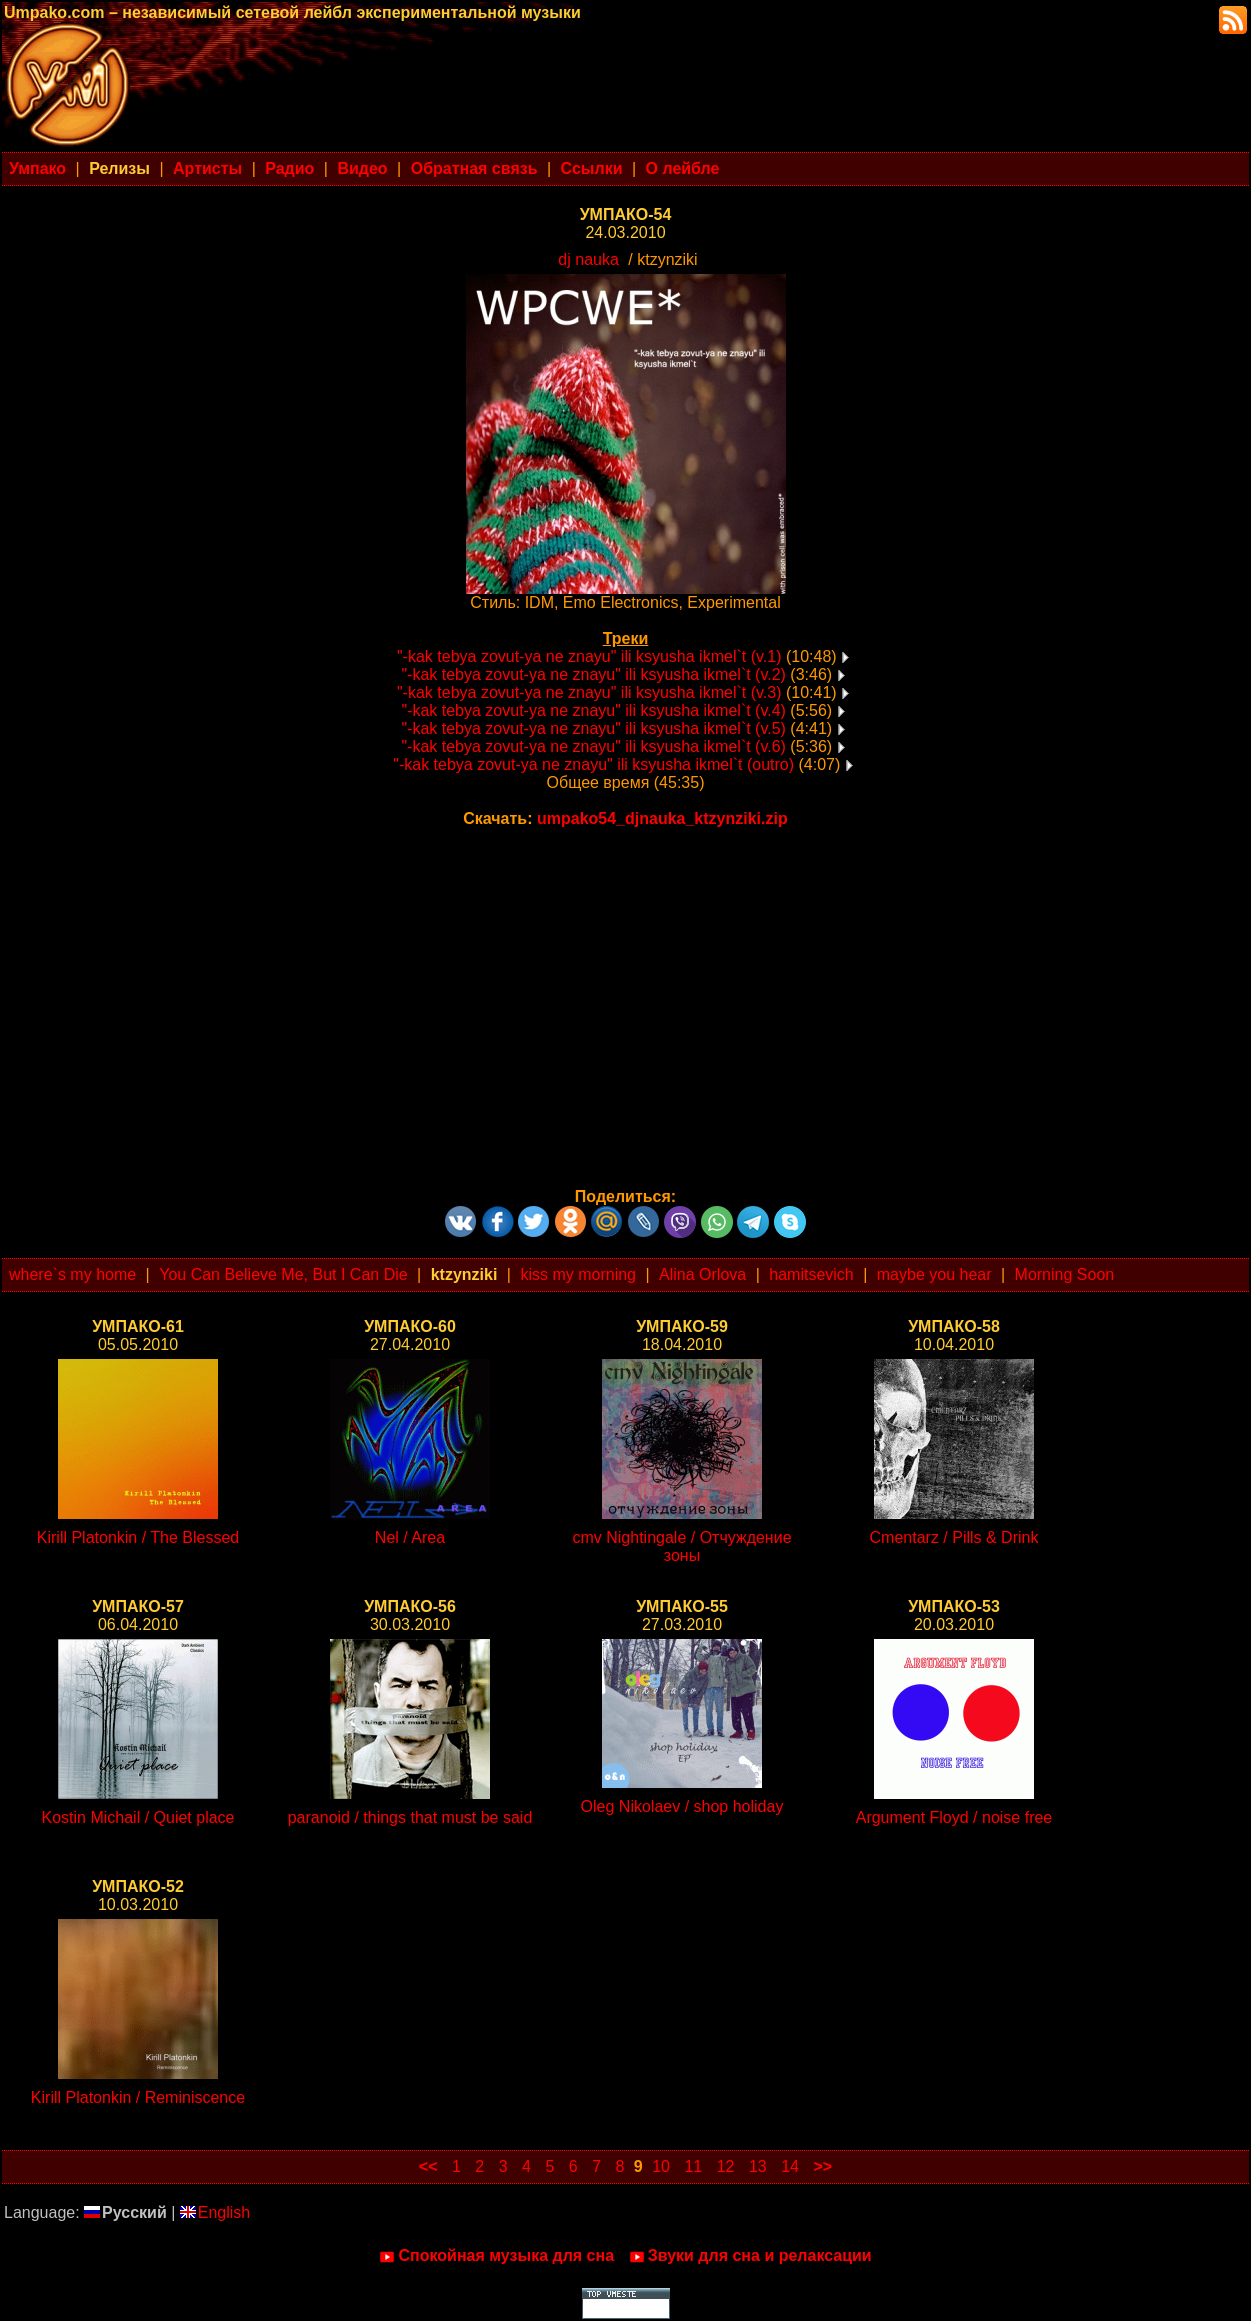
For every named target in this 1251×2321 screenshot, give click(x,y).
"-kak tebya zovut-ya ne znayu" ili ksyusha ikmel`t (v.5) (593, 728)
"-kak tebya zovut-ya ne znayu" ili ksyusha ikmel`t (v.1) (589, 656)
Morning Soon (1065, 1274)
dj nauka (588, 259)
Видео (362, 168)
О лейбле (683, 168)
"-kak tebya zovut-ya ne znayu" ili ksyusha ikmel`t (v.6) (593, 746)
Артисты (207, 168)
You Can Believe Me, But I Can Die (283, 1274)
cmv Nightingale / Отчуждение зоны (681, 1546)
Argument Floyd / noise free (954, 1817)
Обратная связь (474, 168)
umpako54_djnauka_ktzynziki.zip (662, 818)
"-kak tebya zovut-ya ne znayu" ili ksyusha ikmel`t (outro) (593, 764)
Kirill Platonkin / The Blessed (138, 1537)
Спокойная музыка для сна (496, 2256)
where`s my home (72, 1274)
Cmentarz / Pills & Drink (954, 1537)
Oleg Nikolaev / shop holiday (682, 1806)
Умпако (37, 168)
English (215, 2212)
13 (758, 2166)
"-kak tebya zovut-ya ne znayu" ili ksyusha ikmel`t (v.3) (589, 692)
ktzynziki (464, 1274)
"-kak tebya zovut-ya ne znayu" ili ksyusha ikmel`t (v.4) (593, 710)
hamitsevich (811, 1274)
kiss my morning (578, 1274)
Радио (289, 168)
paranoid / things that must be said (410, 1817)
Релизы (119, 168)
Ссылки (592, 168)
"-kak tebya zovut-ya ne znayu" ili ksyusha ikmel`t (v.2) (593, 674)
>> (822, 2166)
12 (726, 2166)
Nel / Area (410, 1537)
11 (693, 2166)
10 (661, 2166)
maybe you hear (934, 1274)
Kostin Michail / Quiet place (138, 1817)
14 (790, 2166)
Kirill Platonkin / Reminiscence (138, 2097)
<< (428, 2166)
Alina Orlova (702, 1274)
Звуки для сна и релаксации (750, 2256)
